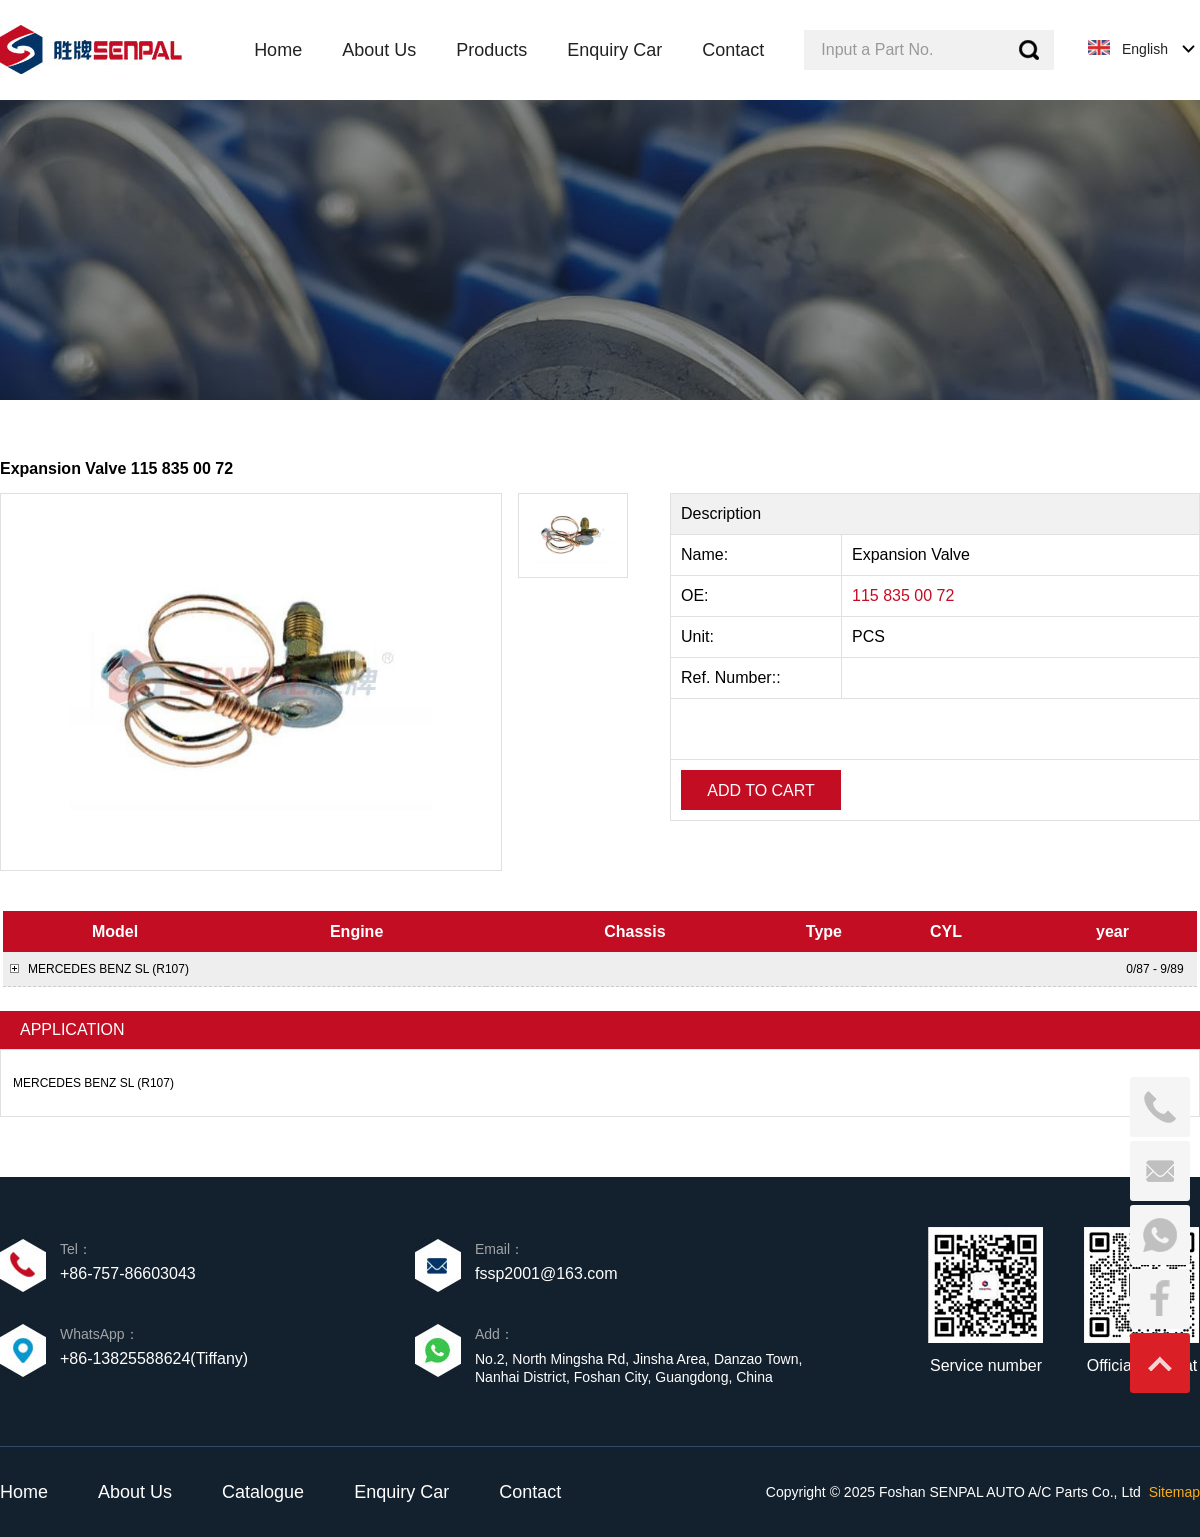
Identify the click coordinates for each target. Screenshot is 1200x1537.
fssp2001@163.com (546, 1273)
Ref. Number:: (733, 677)
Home (24, 1492)
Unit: (699, 636)
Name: (707, 554)
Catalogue (263, 1492)
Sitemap (1174, 1492)
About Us (135, 1492)
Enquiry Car (401, 1492)
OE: (697, 595)
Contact (530, 1492)
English (1145, 49)
